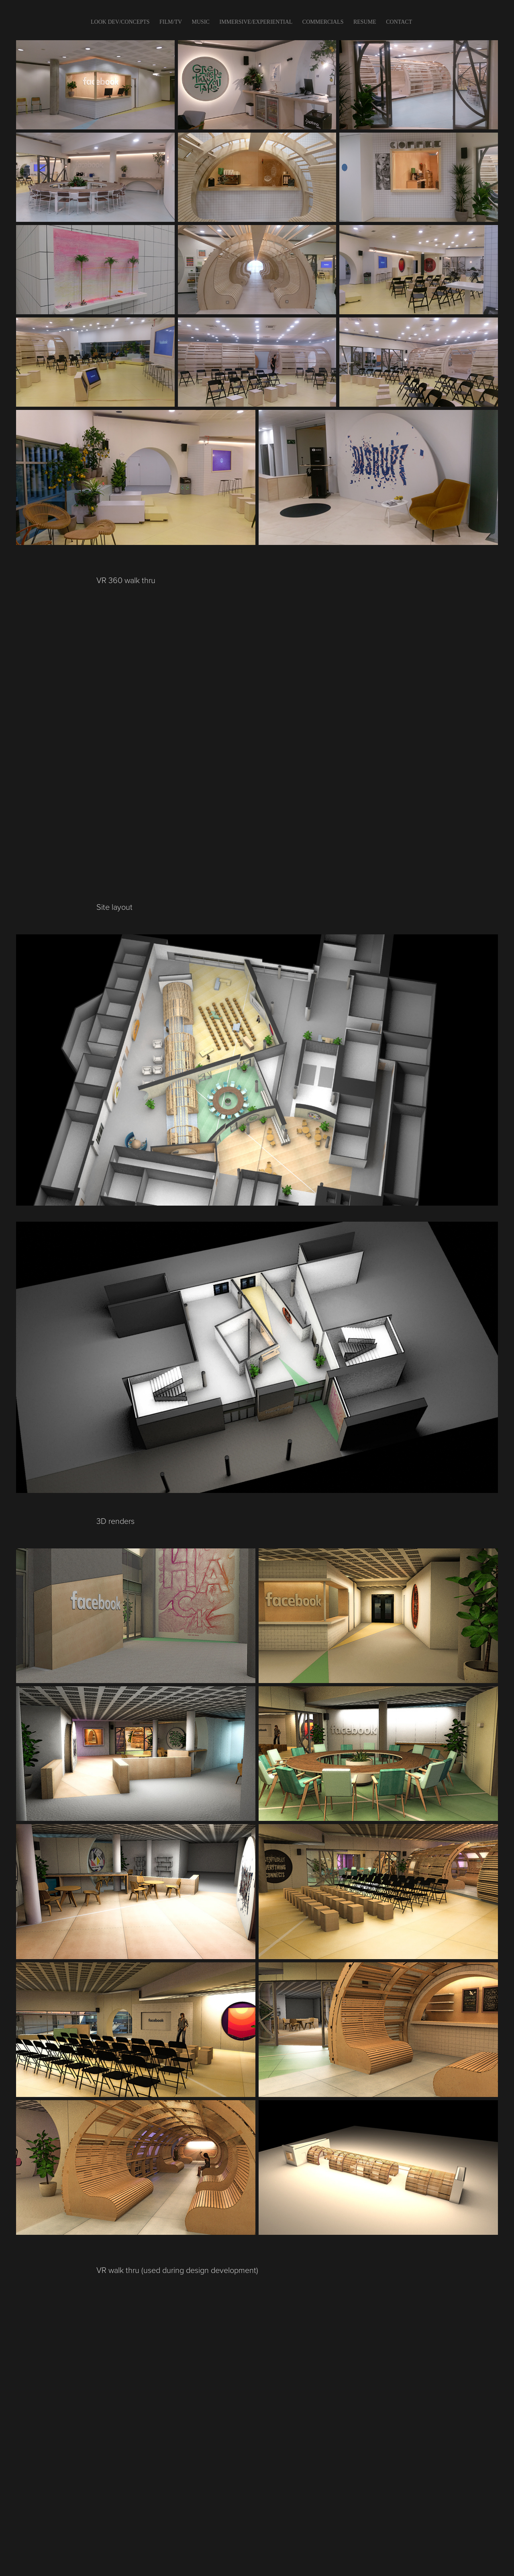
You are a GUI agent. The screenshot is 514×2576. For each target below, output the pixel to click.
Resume (364, 22)
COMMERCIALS (323, 22)
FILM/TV (170, 22)
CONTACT (399, 22)
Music (201, 22)
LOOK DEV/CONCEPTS (120, 22)
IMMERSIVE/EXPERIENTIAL (255, 22)
